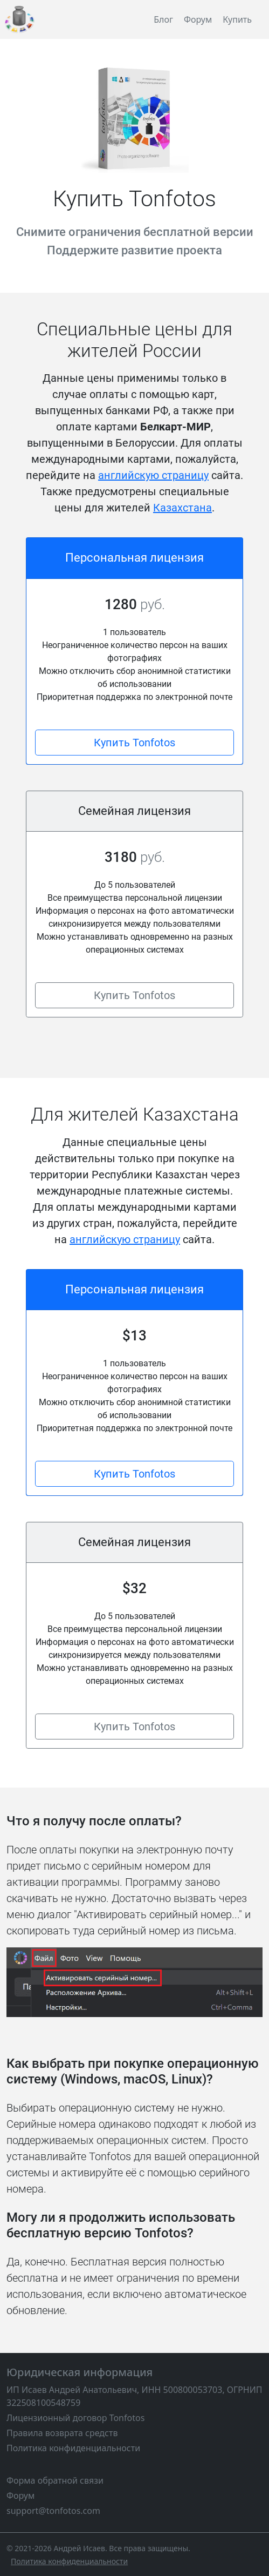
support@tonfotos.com (53, 2511)
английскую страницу (153, 475)
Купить (237, 19)
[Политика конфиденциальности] (69, 2561)
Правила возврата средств (62, 2433)
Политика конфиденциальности (73, 2448)
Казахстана (182, 507)
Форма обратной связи (55, 2480)
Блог (163, 19)
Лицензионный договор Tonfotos (75, 2418)
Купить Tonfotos (134, 742)
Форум (198, 19)
